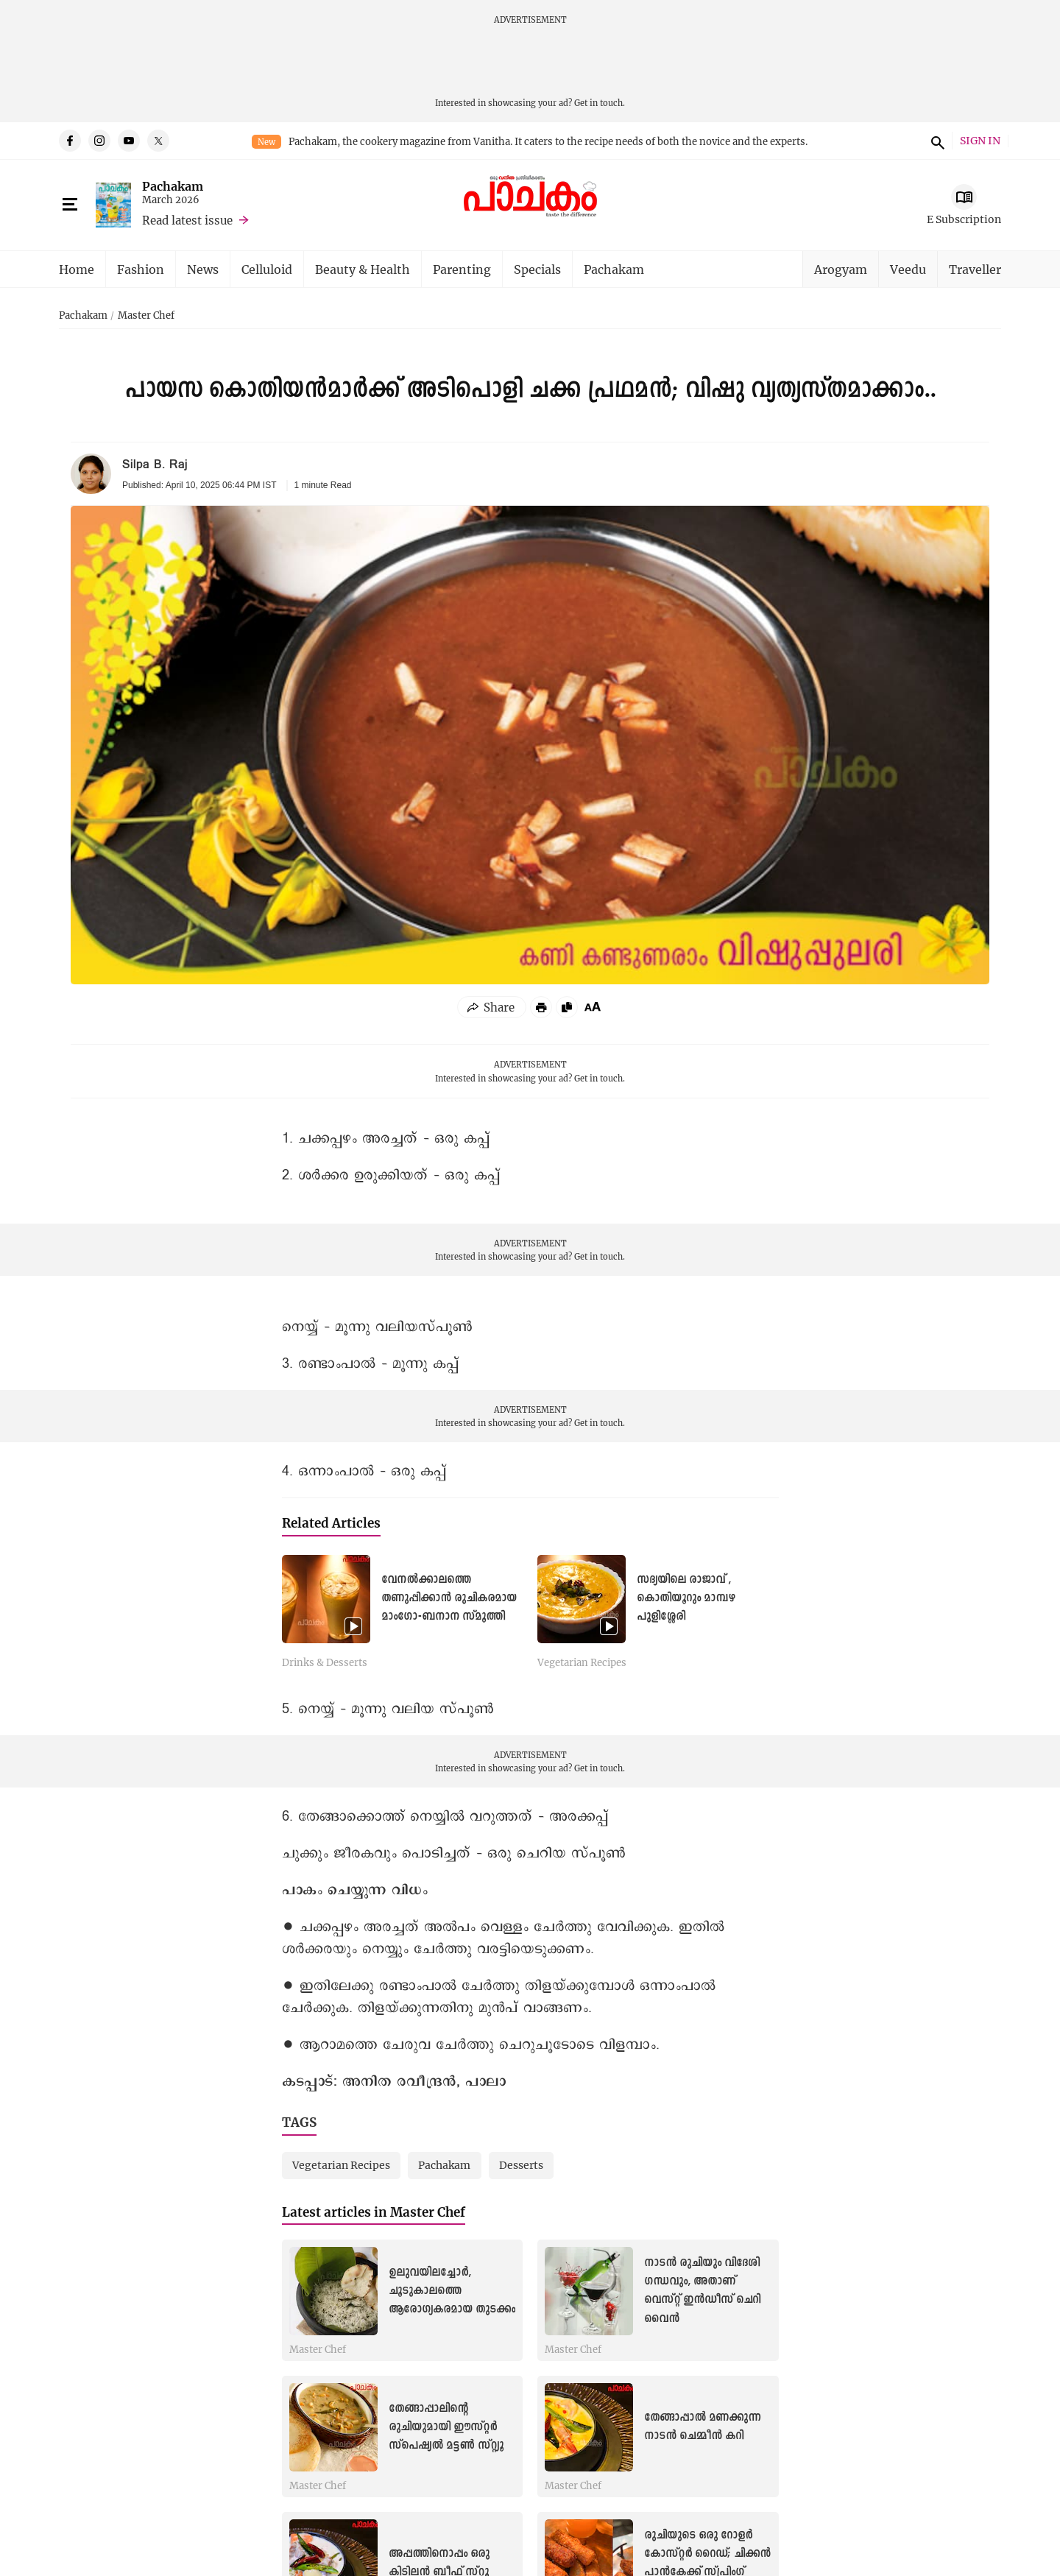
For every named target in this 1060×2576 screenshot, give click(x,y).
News (203, 269)
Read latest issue (187, 220)
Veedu (908, 269)
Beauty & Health (362, 269)
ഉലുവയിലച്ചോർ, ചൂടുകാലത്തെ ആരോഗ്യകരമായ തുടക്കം (452, 2291)
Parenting (462, 269)
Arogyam (840, 269)
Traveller (975, 269)
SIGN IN (980, 141)
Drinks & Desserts (324, 1663)
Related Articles (331, 1522)
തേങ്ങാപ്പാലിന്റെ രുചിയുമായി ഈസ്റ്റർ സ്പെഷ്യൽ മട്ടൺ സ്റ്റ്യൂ (446, 2427)
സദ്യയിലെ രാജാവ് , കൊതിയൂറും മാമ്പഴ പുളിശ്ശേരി (686, 1598)
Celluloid (266, 269)
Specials (537, 269)
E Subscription (964, 219)
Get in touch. (599, 102)
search (935, 140)
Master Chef (146, 316)
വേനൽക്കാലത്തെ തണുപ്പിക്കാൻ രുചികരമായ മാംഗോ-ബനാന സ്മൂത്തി (449, 1598)
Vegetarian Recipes (581, 1663)
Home (76, 269)
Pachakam (172, 186)
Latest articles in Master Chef (373, 2211)
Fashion (140, 269)
